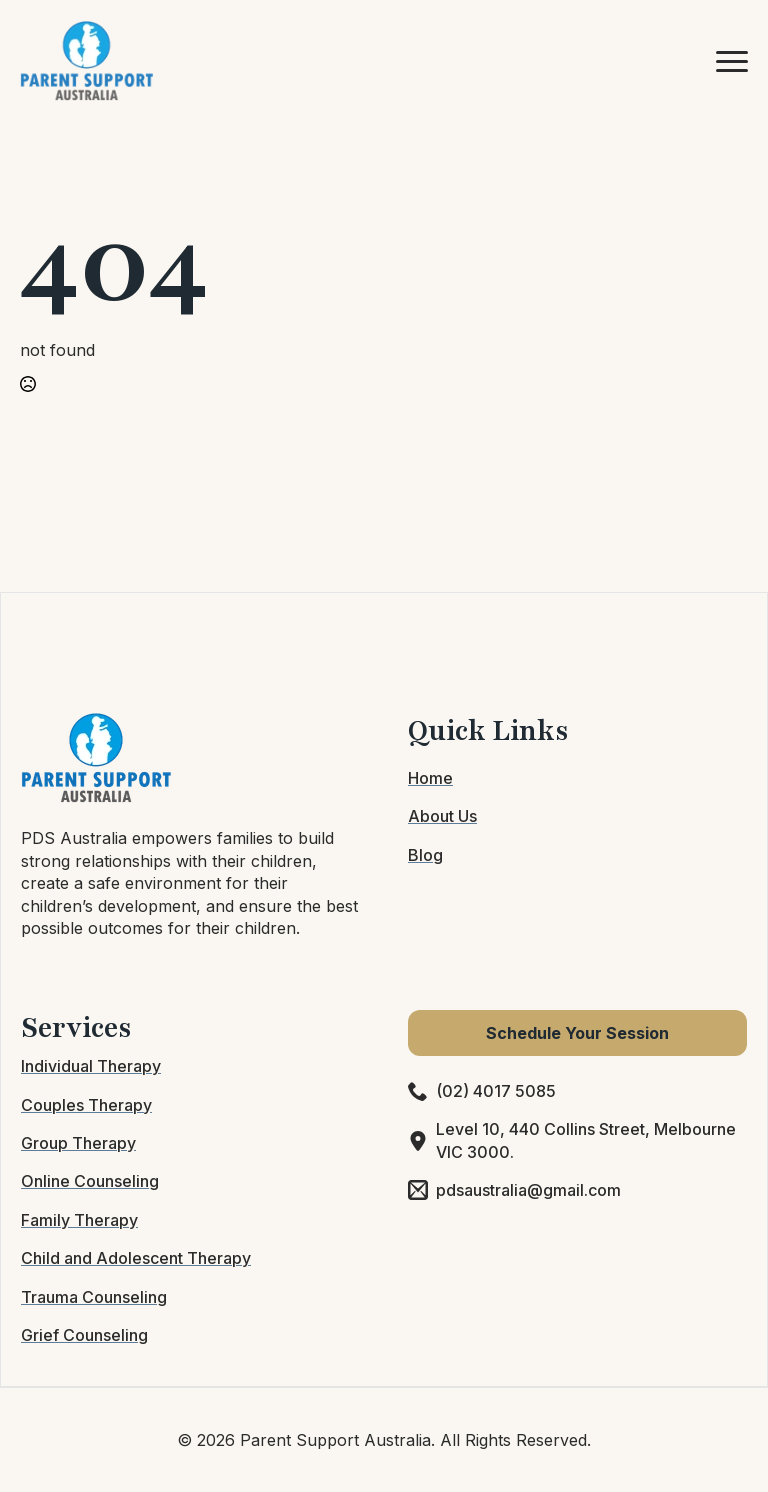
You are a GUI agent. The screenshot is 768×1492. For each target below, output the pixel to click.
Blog (425, 855)
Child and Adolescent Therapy (136, 1258)
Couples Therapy (86, 1105)
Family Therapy (79, 1220)
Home (430, 778)
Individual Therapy (91, 1066)
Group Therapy (78, 1143)
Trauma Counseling (94, 1297)
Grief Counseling (84, 1335)
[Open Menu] (732, 61)
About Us (442, 816)
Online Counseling (90, 1181)
